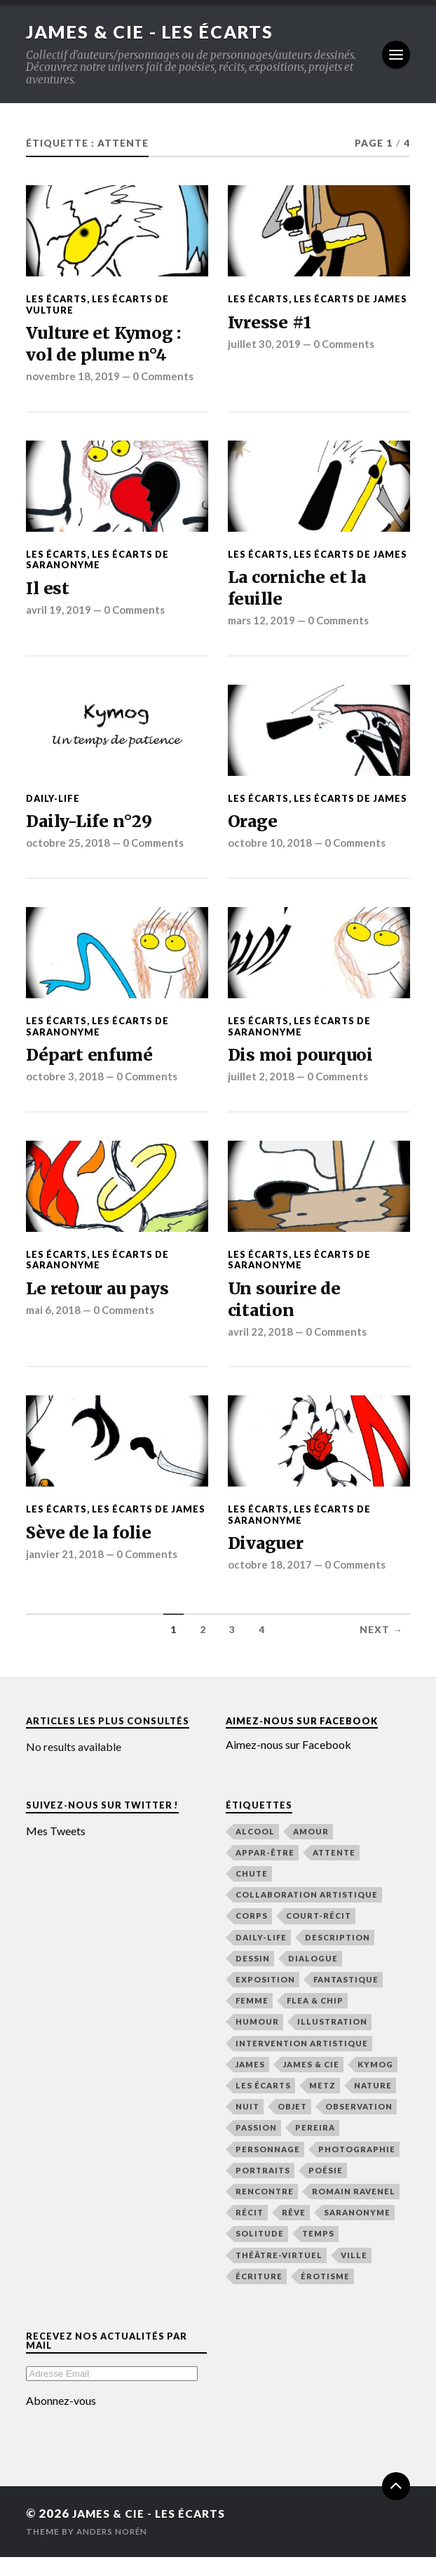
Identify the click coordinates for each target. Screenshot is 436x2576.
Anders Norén (113, 2550)
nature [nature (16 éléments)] (373, 2104)
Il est (48, 593)
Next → (381, 1649)
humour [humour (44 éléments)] (257, 2041)
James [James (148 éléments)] (250, 2083)
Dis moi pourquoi (304, 1067)
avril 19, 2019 (59, 616)
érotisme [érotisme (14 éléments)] (325, 2295)
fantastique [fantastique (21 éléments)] (346, 1999)
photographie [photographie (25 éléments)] (356, 2168)
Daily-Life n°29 (93, 831)
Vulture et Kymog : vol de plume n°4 (109, 346)
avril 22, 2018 (261, 1349)
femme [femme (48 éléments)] (252, 2020)
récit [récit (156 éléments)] (250, 2231)
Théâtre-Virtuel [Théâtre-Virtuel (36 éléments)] (279, 2274)
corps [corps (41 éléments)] (252, 1935)
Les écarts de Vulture (97, 304)
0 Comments (166, 381)
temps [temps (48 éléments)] (318, 2253)
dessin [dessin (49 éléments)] (253, 1977)
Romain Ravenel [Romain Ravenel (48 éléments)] (353, 2210)
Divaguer (269, 1561)
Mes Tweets (56, 1849)
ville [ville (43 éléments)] (354, 2274)
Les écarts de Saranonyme (97, 564)
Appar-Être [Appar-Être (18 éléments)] (265, 1871)
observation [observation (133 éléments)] (359, 2126)
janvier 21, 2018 (65, 1573)
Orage (255, 831)
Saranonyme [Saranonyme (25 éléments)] (357, 2231)
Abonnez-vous (61, 2419)
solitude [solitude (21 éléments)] (260, 2253)
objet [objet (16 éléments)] (292, 2126)
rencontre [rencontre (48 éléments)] (265, 2210)
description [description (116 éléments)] (337, 1956)
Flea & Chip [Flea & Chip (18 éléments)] (315, 2020)
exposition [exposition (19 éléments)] (265, 1999)
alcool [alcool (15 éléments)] (255, 1850)
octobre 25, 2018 (68, 853)
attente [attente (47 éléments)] (334, 1871)
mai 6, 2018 (54, 1324)
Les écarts (56, 298)
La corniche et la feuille (302, 594)
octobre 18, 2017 (270, 1584)
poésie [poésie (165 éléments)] (325, 2189)
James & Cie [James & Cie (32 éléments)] (311, 2083)
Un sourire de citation (288, 1314)
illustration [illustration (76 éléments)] (332, 2041)
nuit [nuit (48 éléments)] (247, 2126)
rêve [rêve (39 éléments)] (294, 2231)
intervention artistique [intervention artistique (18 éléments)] (302, 2062)
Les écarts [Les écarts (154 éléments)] (263, 2104)
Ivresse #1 (271, 323)
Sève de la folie (92, 1551)
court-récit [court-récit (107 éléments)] (318, 1935)
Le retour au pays (102, 1302)
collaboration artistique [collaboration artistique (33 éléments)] (307, 1914)
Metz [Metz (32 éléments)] (322, 2104)
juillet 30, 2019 (264, 346)
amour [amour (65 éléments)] (311, 1850)
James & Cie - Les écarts (154, 31)
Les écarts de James (350, 298)
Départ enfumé (94, 1067)
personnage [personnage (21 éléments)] (268, 2168)
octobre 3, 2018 (65, 1089)
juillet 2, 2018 (261, 1089)
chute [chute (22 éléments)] (252, 1893)
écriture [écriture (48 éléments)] (259, 2295)
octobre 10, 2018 (270, 853)
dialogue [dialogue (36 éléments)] (313, 1977)
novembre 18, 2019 (73, 381)
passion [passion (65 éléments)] (256, 2147)
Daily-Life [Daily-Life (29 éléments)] (261, 1956)
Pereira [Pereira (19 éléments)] (315, 2147)
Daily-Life (53, 807)
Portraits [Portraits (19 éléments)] (263, 2189)
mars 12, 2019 (262, 629)
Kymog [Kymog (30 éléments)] (375, 2083)
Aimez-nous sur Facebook (302, 1739)
